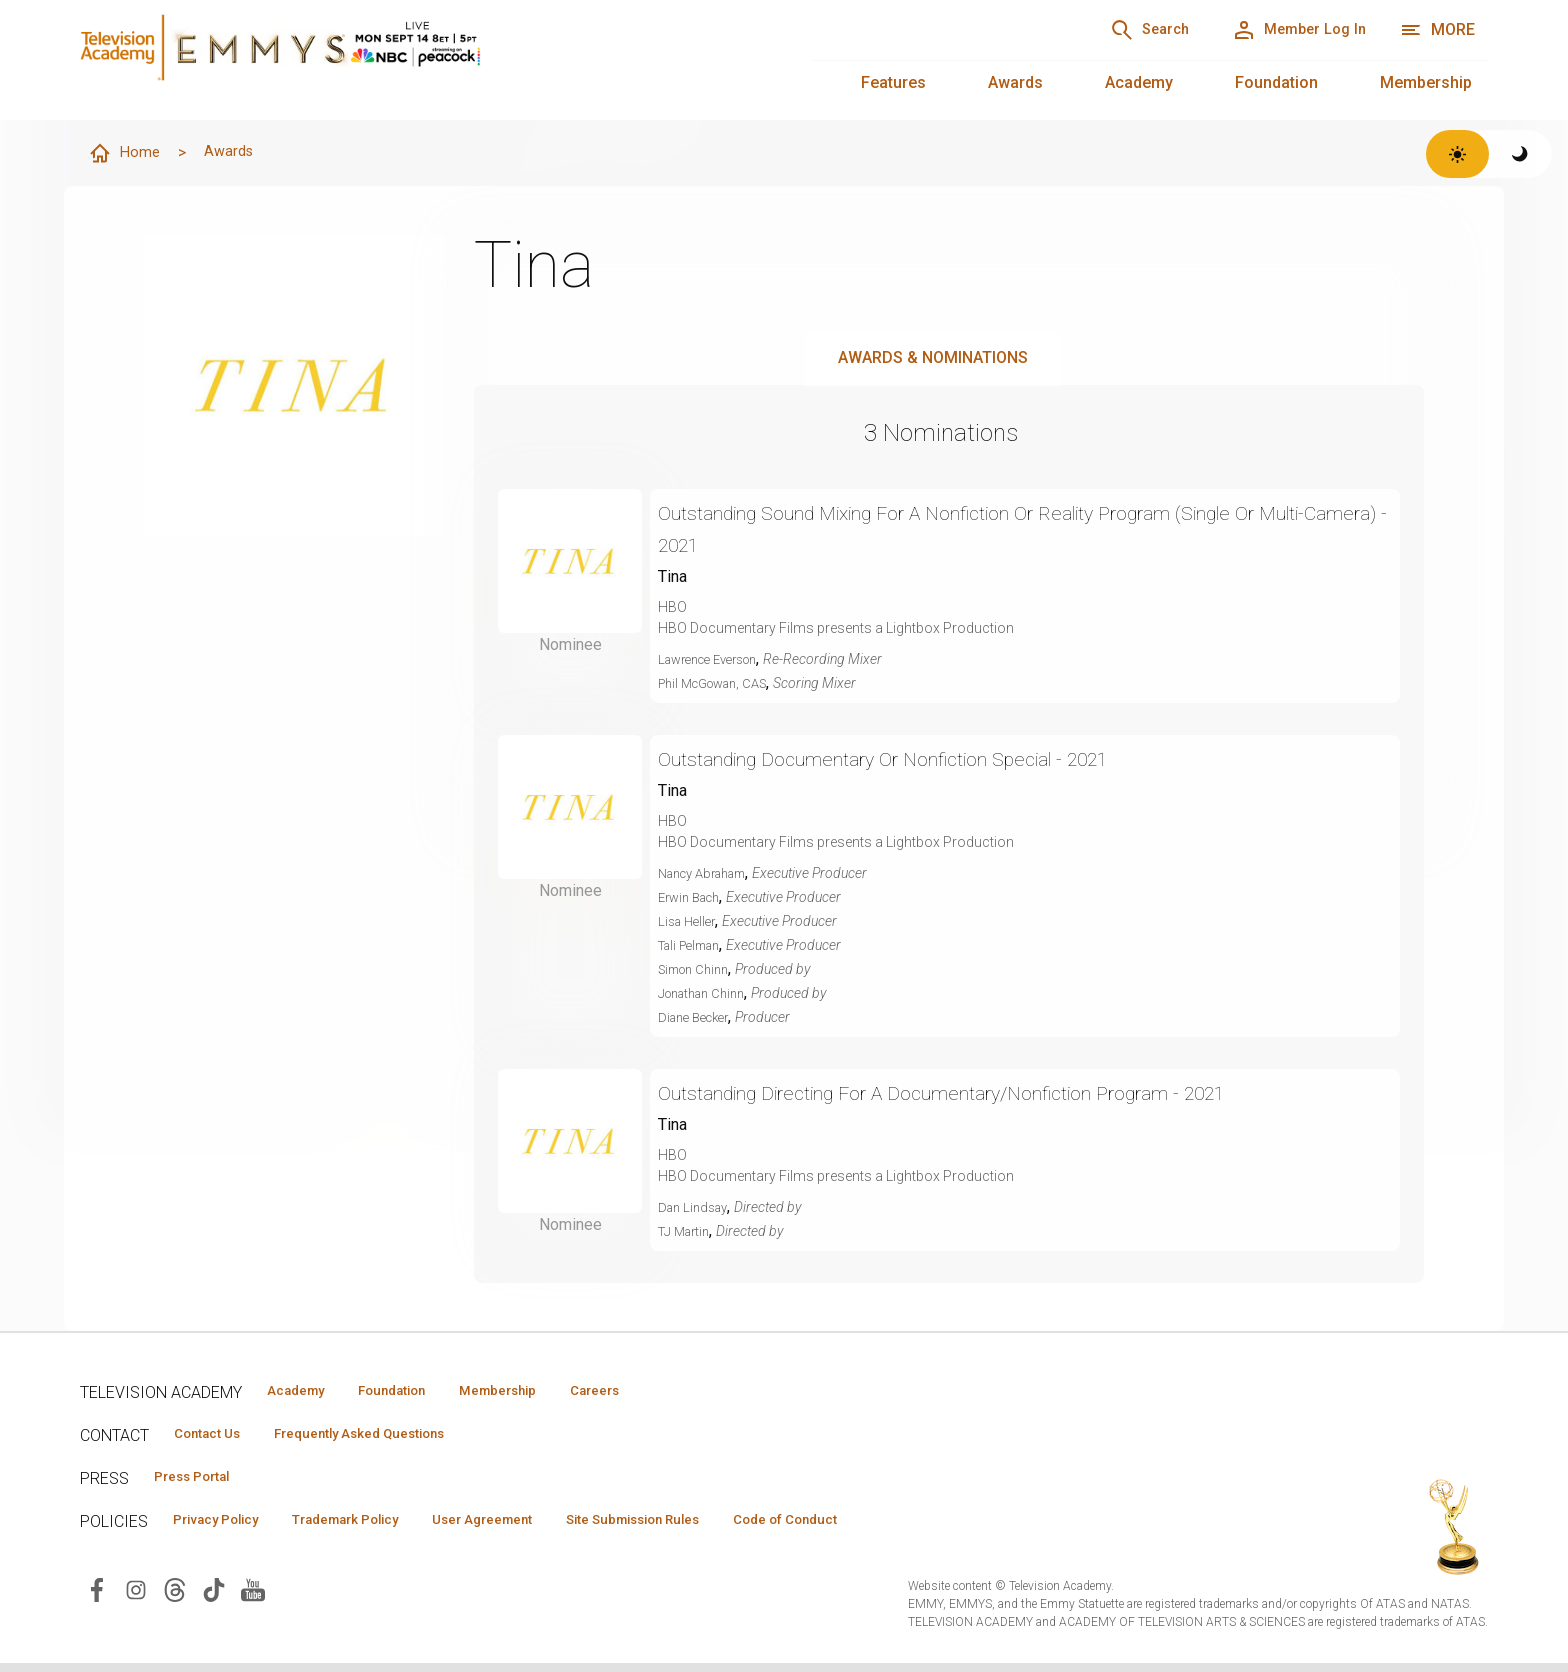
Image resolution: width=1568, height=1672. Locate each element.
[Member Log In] (1284, 30)
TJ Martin (686, 1232)
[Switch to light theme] (1457, 154)
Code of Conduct (887, 1527)
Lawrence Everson (716, 660)
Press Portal (202, 1482)
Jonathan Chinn (707, 994)
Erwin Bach (693, 898)
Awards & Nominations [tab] (933, 358)
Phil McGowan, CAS (720, 684)
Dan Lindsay (696, 1208)
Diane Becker (698, 1018)
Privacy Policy (226, 1527)
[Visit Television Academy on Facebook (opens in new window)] (97, 1597)
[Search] (1109, 30)
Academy (1139, 82)
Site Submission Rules (711, 1527)
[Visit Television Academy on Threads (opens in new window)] (175, 1597)
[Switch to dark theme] (1520, 154)
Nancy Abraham (709, 874)
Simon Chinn (698, 970)
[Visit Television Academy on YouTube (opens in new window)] (253, 1597)
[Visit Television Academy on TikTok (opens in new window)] (214, 1597)
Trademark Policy (378, 1527)
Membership (1426, 82)
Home (127, 154)
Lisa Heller (690, 922)
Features (893, 82)
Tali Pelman (694, 946)
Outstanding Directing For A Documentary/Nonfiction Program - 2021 (994, 1093)
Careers (661, 1392)
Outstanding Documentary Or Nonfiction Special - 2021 (924, 759)
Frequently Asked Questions (390, 1437)
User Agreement (537, 1527)
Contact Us (216, 1437)
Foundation (1276, 82)
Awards (1015, 82)
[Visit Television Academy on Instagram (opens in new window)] (136, 1597)
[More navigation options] (1437, 30)
